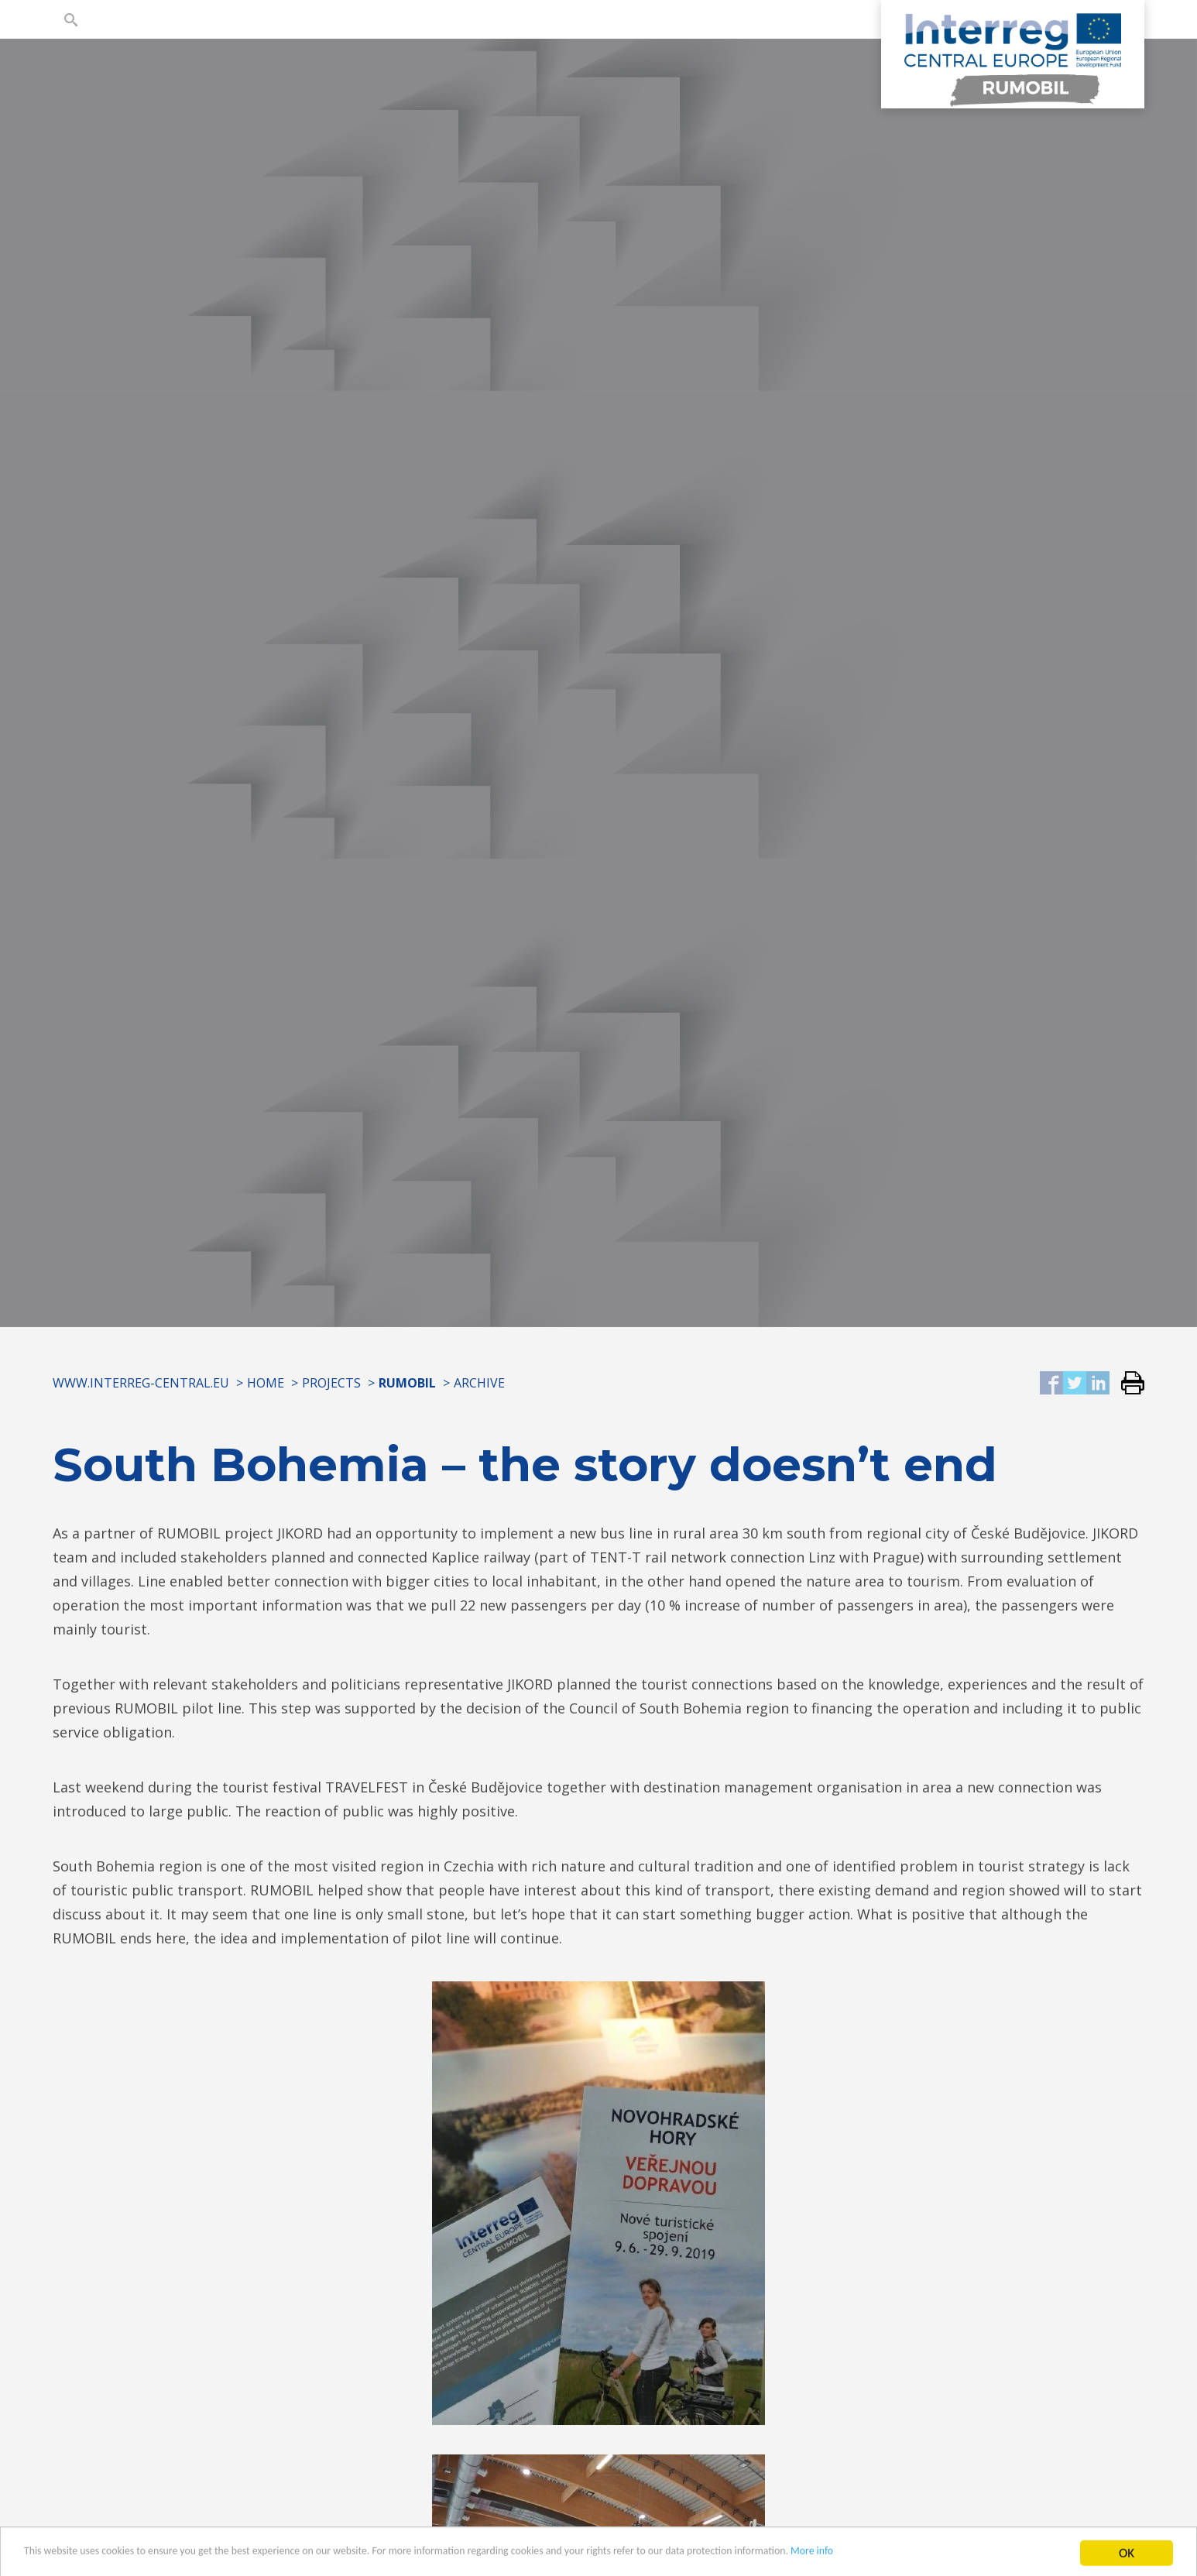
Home (265, 1382)
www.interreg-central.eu (141, 1382)
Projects (331, 1382)
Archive (479, 1382)
